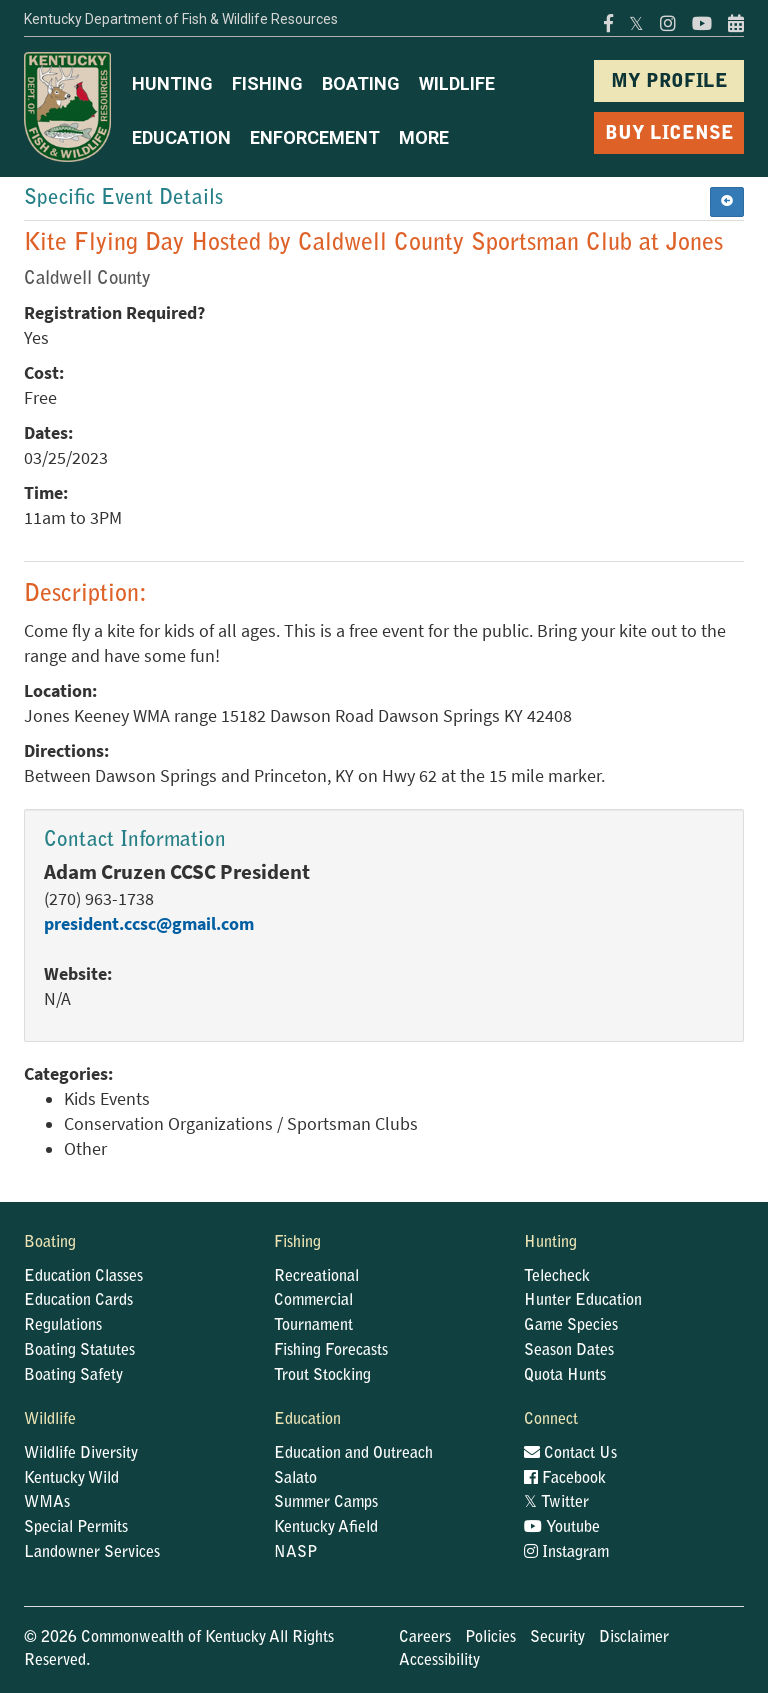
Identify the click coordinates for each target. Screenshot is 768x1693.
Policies (490, 1638)
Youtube (562, 1528)
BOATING (361, 83)
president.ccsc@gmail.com (149, 924)
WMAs (47, 1503)
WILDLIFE (457, 83)
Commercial (313, 1301)
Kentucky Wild (71, 1479)
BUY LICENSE (669, 134)
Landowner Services (92, 1553)
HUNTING (172, 83)
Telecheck (557, 1277)
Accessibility (439, 1661)
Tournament (313, 1326)
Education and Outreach (353, 1454)
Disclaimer (634, 1638)
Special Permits (76, 1528)
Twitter (556, 1503)
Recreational (316, 1277)
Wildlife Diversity (81, 1454)
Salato (295, 1479)
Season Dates (569, 1351)
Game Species (571, 1326)
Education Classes (83, 1277)
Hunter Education (583, 1301)
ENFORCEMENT (315, 137)
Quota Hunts (565, 1376)
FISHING (267, 83)
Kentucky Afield (326, 1528)
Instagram (566, 1553)
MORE (424, 137)
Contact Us (570, 1454)
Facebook (565, 1479)
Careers (425, 1638)
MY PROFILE (669, 82)
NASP (296, 1553)
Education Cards (78, 1301)
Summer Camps (326, 1503)
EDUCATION (181, 137)
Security (557, 1638)
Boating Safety (73, 1376)
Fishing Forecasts (331, 1351)
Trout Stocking (322, 1376)
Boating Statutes (79, 1351)
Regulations (63, 1326)
